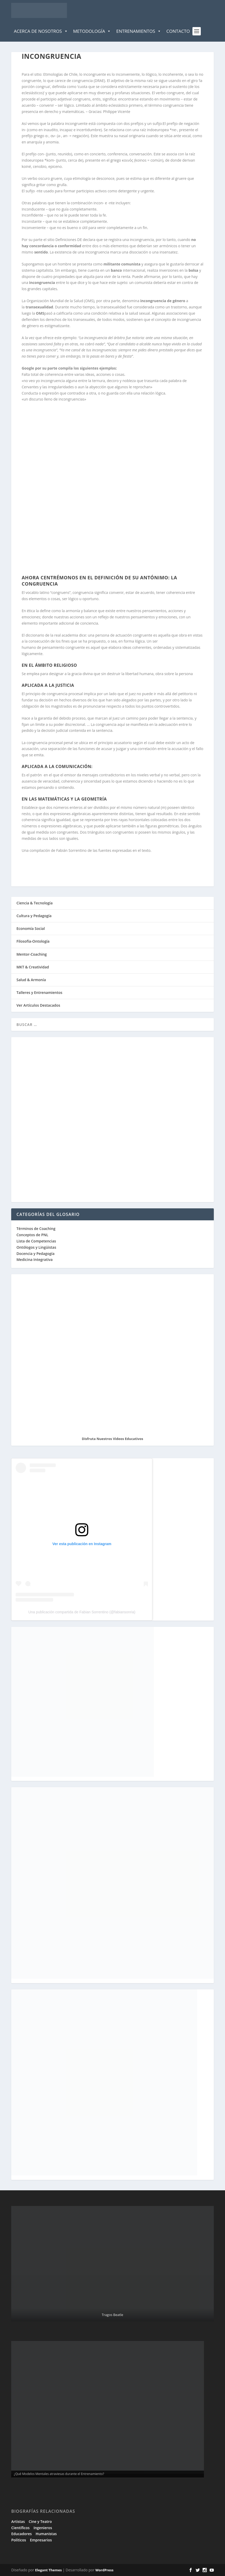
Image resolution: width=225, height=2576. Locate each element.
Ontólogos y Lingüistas (36, 1247)
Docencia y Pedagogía (35, 1253)
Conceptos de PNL (32, 1234)
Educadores (21, 2533)
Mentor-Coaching (31, 954)
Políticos (18, 2539)
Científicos (20, 2527)
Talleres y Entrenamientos (39, 992)
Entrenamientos (138, 31)
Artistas (18, 2521)
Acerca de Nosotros (41, 31)
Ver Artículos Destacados (38, 1005)
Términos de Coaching (35, 1228)
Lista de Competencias (36, 1241)
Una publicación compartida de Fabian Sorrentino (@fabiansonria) (81, 1612)
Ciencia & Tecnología (34, 902)
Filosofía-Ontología (32, 941)
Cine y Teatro (40, 2521)
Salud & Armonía (31, 979)
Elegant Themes (48, 2570)
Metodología (92, 31)
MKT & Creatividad (32, 967)
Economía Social (30, 928)
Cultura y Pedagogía (34, 915)
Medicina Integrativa (34, 1259)
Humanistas (46, 2533)
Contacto (178, 31)
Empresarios (41, 2539)
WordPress (104, 2570)
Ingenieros (43, 2527)
